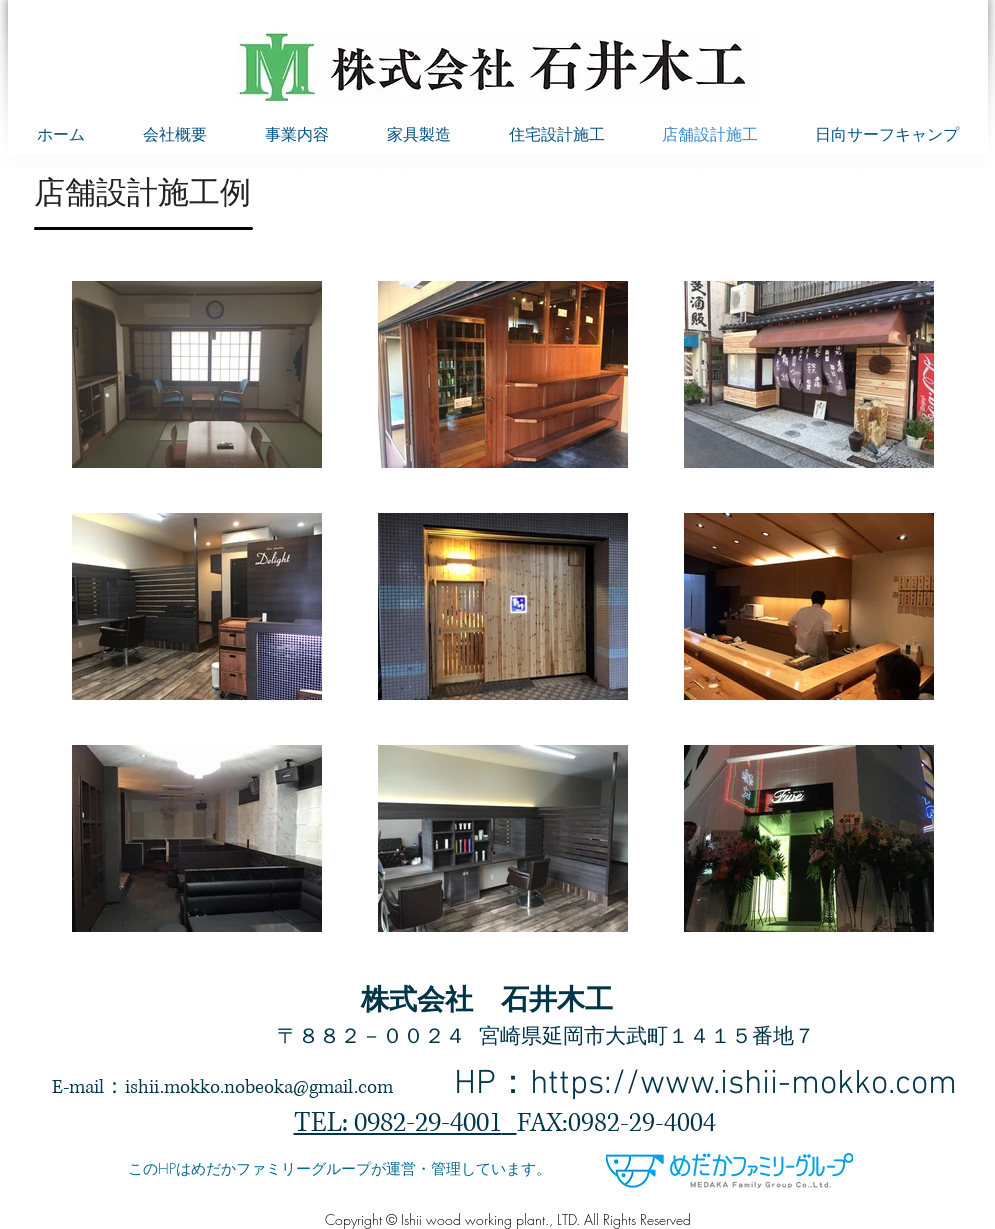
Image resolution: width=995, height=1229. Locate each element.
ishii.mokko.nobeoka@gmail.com (259, 1087)
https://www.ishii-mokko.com (743, 1084)
